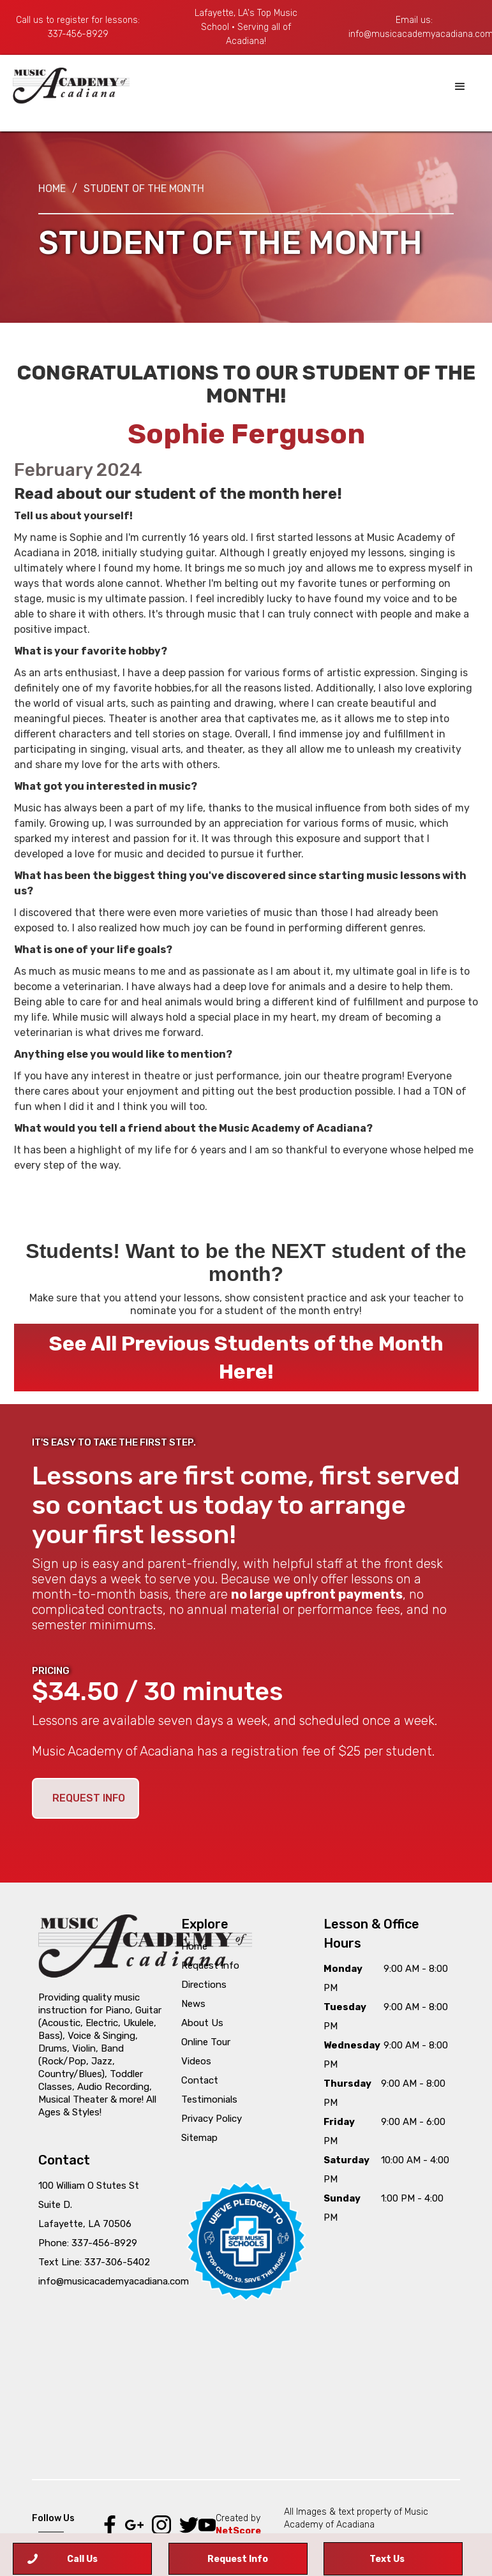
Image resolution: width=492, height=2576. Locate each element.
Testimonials (209, 2099)
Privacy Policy (211, 2118)
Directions (204, 1984)
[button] (460, 87)
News (193, 2004)
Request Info (210, 1965)
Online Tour (205, 2042)
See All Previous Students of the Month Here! (246, 1357)
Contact (199, 2080)
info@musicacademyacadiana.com (113, 2281)
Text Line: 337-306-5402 (94, 2262)
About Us (202, 2023)
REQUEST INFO (88, 1798)
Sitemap (199, 2137)
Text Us (387, 2559)
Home (52, 188)
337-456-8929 (78, 34)
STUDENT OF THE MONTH (144, 188)
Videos (196, 2061)
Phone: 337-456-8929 (87, 2243)
